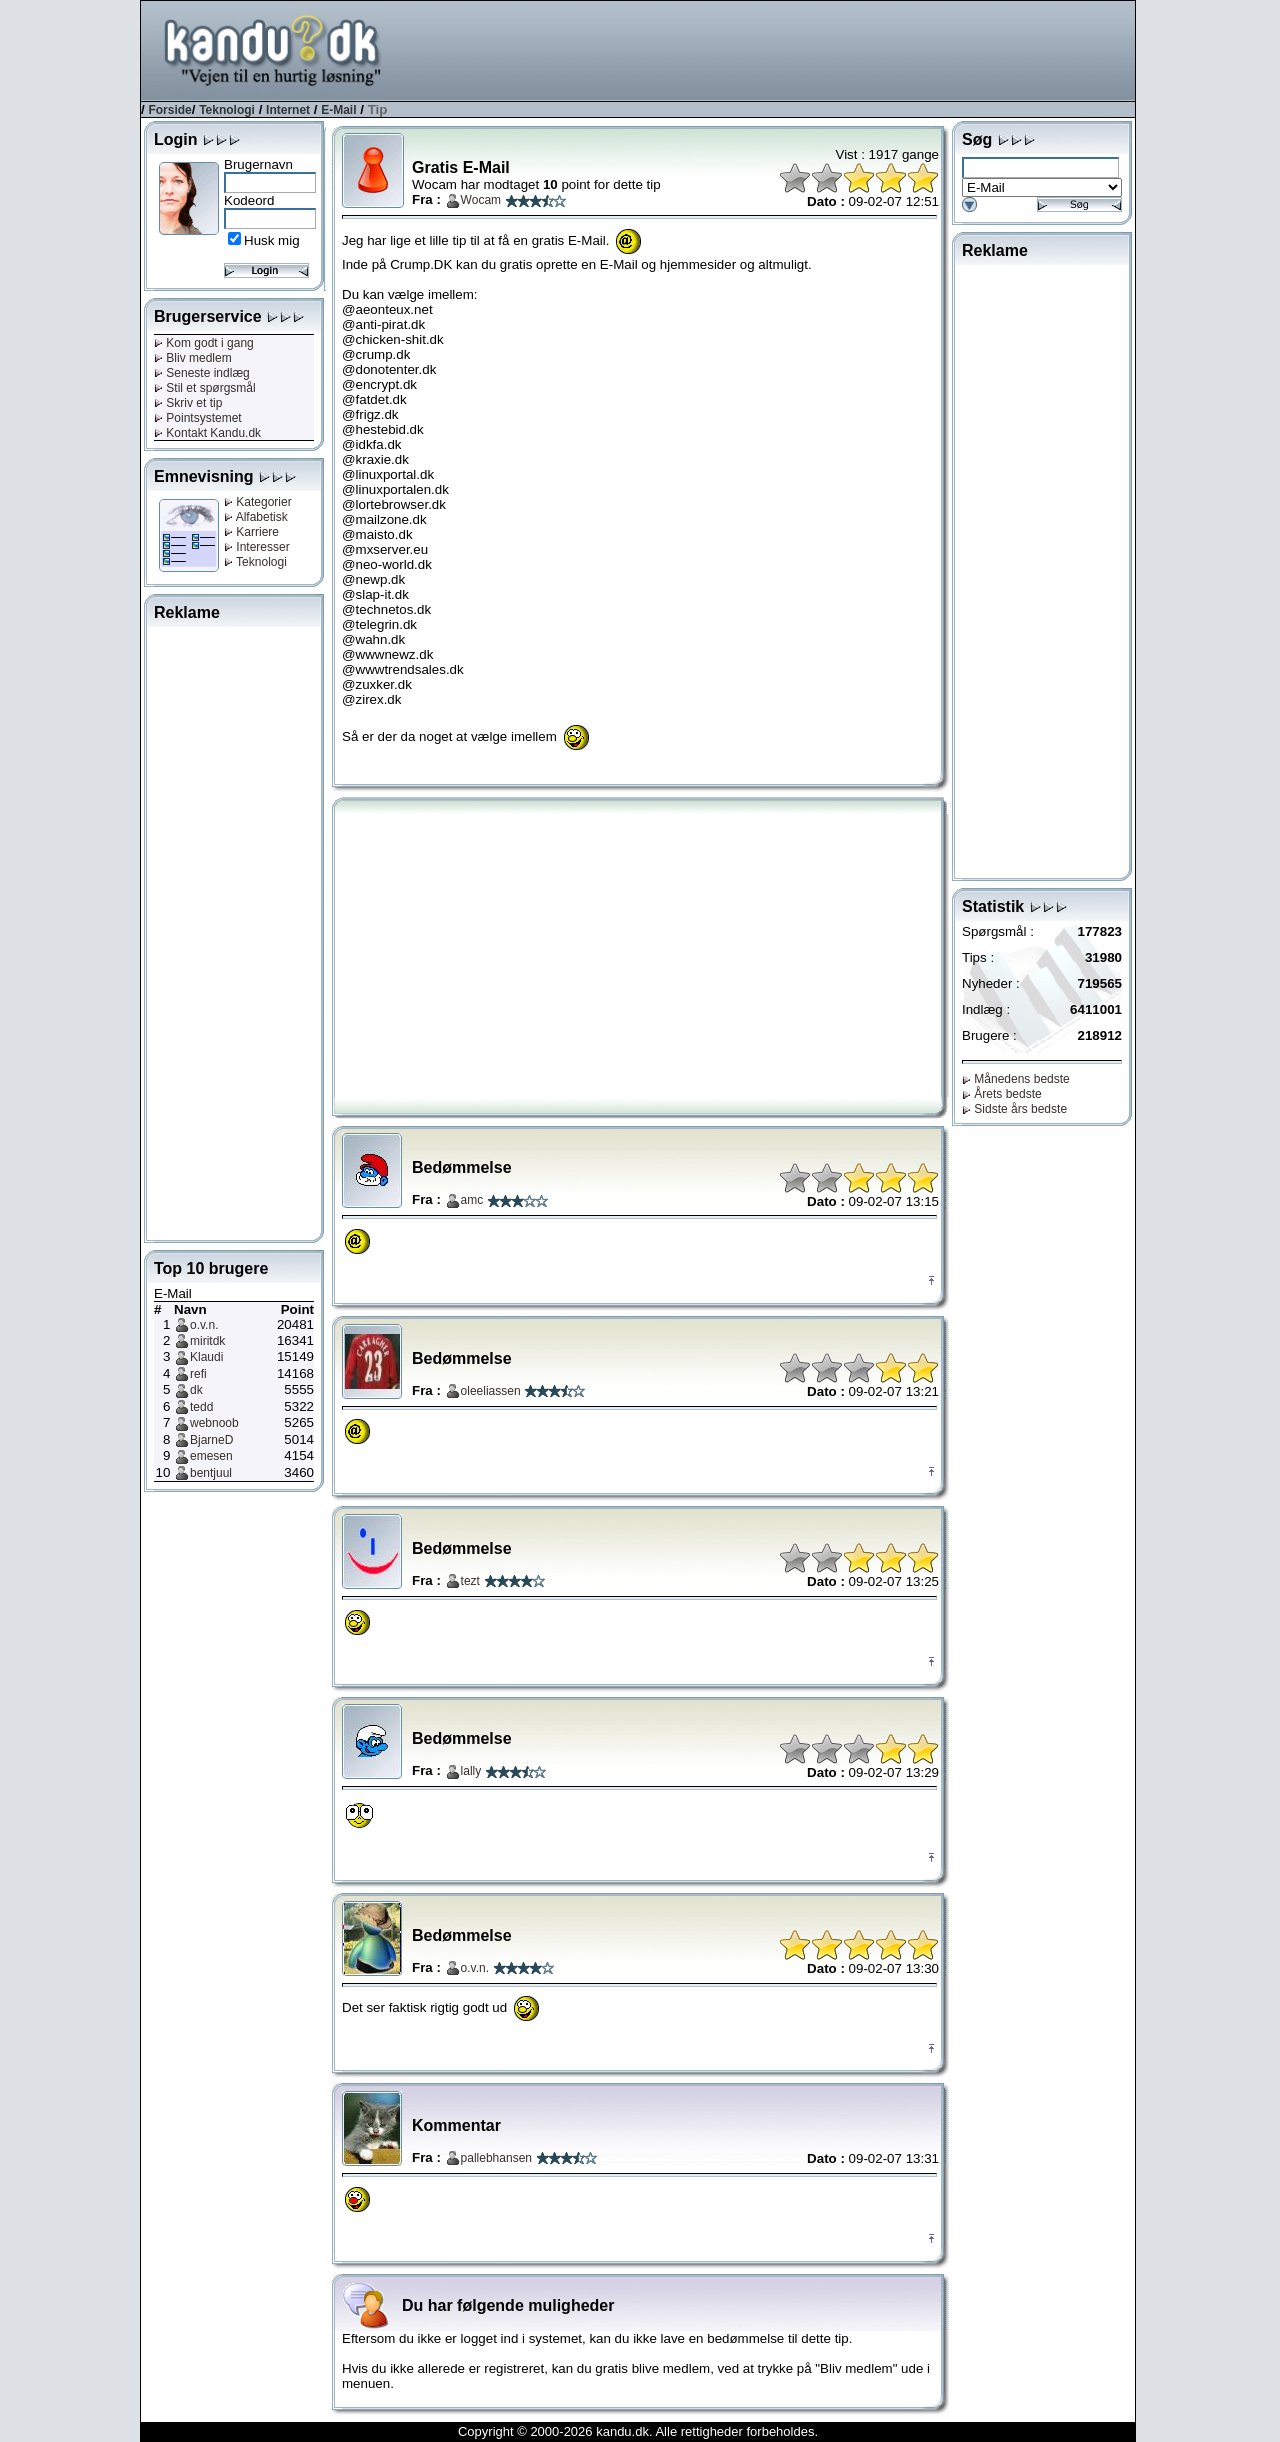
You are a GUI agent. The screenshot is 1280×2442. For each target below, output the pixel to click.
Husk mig (272, 240)
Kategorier (258, 502)
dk (196, 1390)
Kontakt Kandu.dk (207, 433)
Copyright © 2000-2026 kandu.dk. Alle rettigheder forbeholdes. (638, 2431)
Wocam (481, 200)
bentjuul (211, 1473)
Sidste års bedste (1014, 1109)
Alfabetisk (256, 517)
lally (471, 1771)
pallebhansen (496, 2158)
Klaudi (206, 1357)
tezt (470, 1581)
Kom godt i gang (204, 343)
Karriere (251, 532)
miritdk (207, 1341)
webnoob (214, 1423)
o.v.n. (204, 1325)
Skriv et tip (188, 403)
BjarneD (211, 1440)
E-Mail (338, 110)
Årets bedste (1002, 1094)
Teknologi (227, 110)
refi (198, 1374)
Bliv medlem (193, 358)
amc (472, 1200)
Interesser (257, 547)
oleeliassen (491, 1391)
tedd (201, 1407)
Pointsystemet (198, 418)
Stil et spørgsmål (205, 388)
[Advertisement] (771, 49)
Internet (288, 110)
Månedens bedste (1016, 1079)
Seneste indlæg (202, 373)
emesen (211, 1456)
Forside (169, 110)
